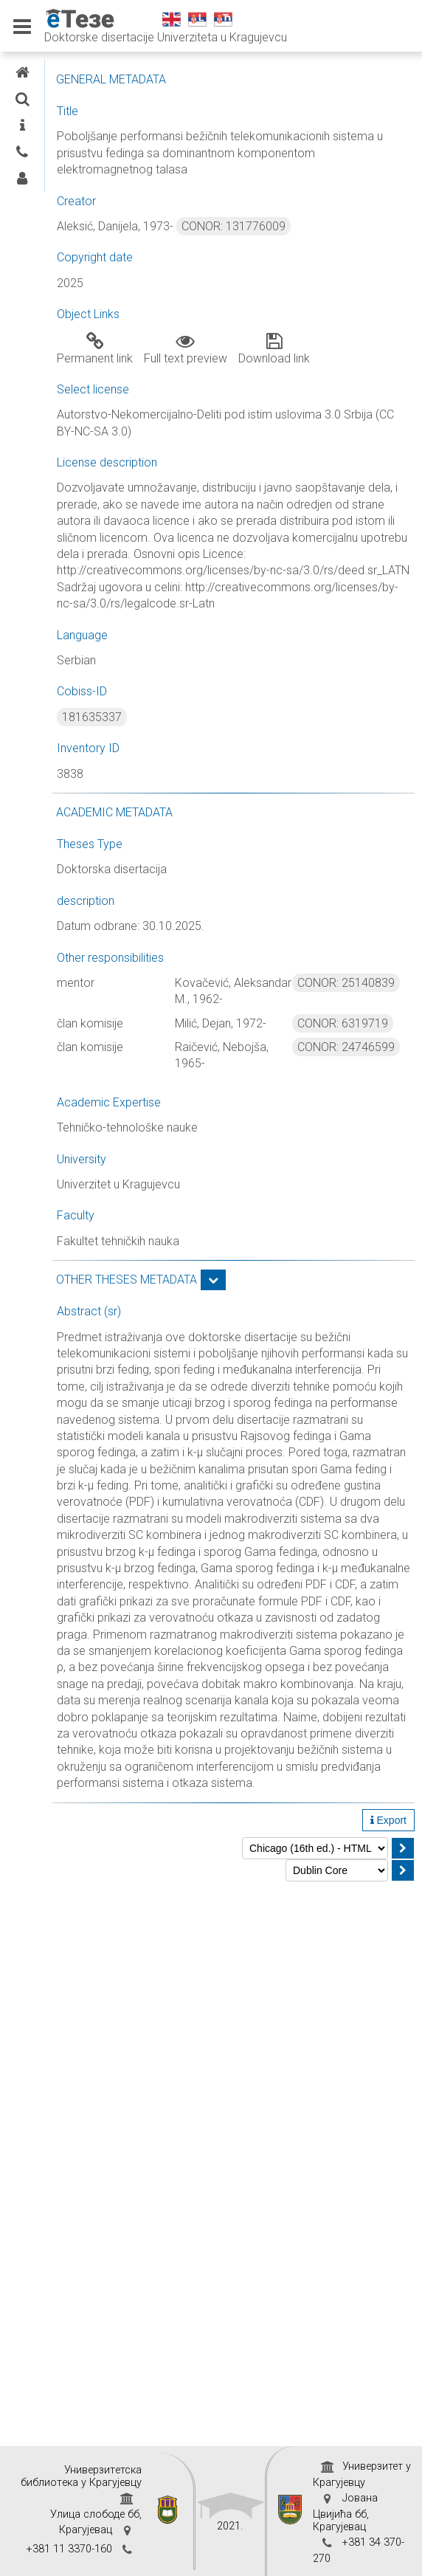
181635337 (92, 717)
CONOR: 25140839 (346, 983)
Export (388, 1820)
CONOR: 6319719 (342, 1023)
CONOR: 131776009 (233, 226)
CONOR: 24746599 (346, 1047)
